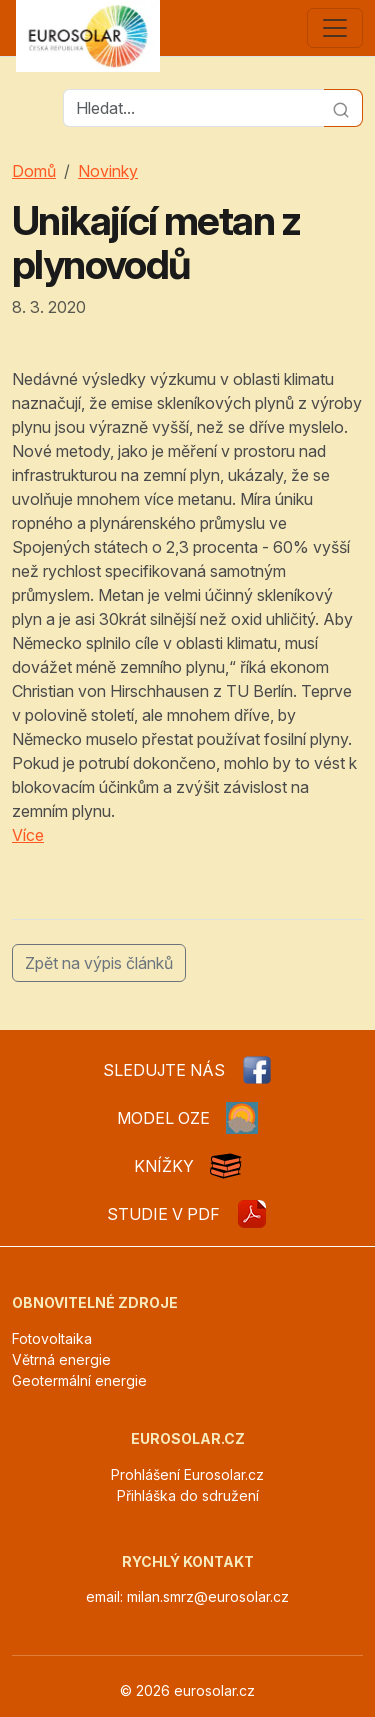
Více (28, 835)
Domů (34, 171)
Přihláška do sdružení (188, 1495)
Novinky (108, 171)
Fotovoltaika (52, 1338)
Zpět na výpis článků (99, 963)
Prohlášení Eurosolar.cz (187, 1474)
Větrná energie (61, 1359)
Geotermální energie (79, 1380)
